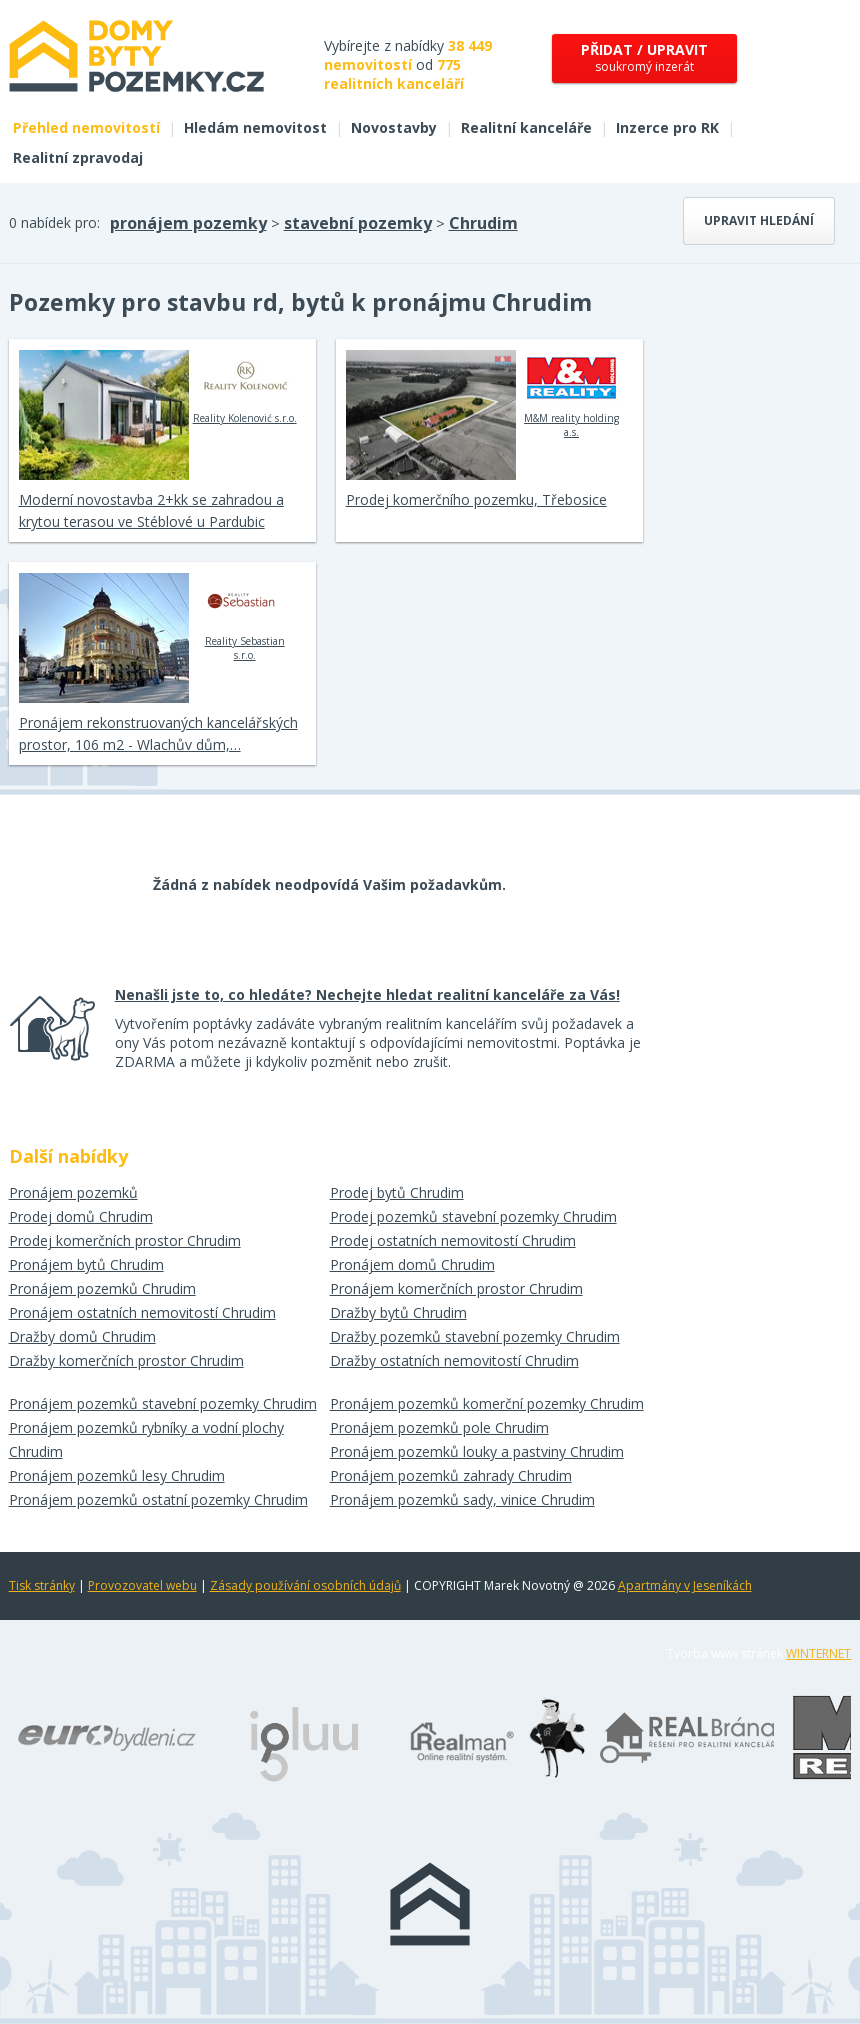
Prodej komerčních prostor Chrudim (125, 1240)
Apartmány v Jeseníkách (685, 1585)
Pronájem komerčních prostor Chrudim (456, 1288)
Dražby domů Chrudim (82, 1336)
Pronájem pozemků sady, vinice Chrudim (462, 1499)
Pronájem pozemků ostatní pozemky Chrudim (158, 1499)
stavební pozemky (358, 223)
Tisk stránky (42, 1585)
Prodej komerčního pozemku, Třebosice (476, 499)
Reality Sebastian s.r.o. (244, 617)
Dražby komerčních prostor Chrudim (126, 1360)
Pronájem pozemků (73, 1192)
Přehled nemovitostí (86, 127)
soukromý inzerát (644, 57)
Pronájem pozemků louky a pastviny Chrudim (477, 1451)
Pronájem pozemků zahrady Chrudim (451, 1475)
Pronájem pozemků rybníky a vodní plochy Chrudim (146, 1439)
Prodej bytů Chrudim (397, 1192)
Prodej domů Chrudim (81, 1216)
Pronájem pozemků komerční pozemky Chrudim (487, 1403)
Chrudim (483, 223)
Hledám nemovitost (255, 127)
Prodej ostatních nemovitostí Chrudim (453, 1240)
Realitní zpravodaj (78, 157)
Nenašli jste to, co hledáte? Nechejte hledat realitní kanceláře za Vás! (367, 994)
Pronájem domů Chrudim (412, 1264)
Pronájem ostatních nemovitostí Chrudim (142, 1312)
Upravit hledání (759, 220)
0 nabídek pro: (54, 222)
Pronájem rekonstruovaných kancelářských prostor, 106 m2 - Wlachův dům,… (158, 733)
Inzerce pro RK (667, 127)
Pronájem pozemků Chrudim (102, 1288)
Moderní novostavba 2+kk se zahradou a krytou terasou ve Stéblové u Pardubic (151, 510)
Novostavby (394, 127)
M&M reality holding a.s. (571, 394)
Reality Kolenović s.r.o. (245, 387)
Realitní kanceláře (526, 127)
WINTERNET (818, 1653)
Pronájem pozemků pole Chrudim (439, 1427)
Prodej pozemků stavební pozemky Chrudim (473, 1216)
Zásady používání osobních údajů (305, 1585)
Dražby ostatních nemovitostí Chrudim (454, 1360)
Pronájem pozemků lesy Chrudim (117, 1475)
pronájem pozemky (188, 223)
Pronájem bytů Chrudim (86, 1264)
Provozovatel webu (142, 1585)
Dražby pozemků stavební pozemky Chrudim (475, 1336)
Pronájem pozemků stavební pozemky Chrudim (163, 1403)
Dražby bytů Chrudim (398, 1312)
